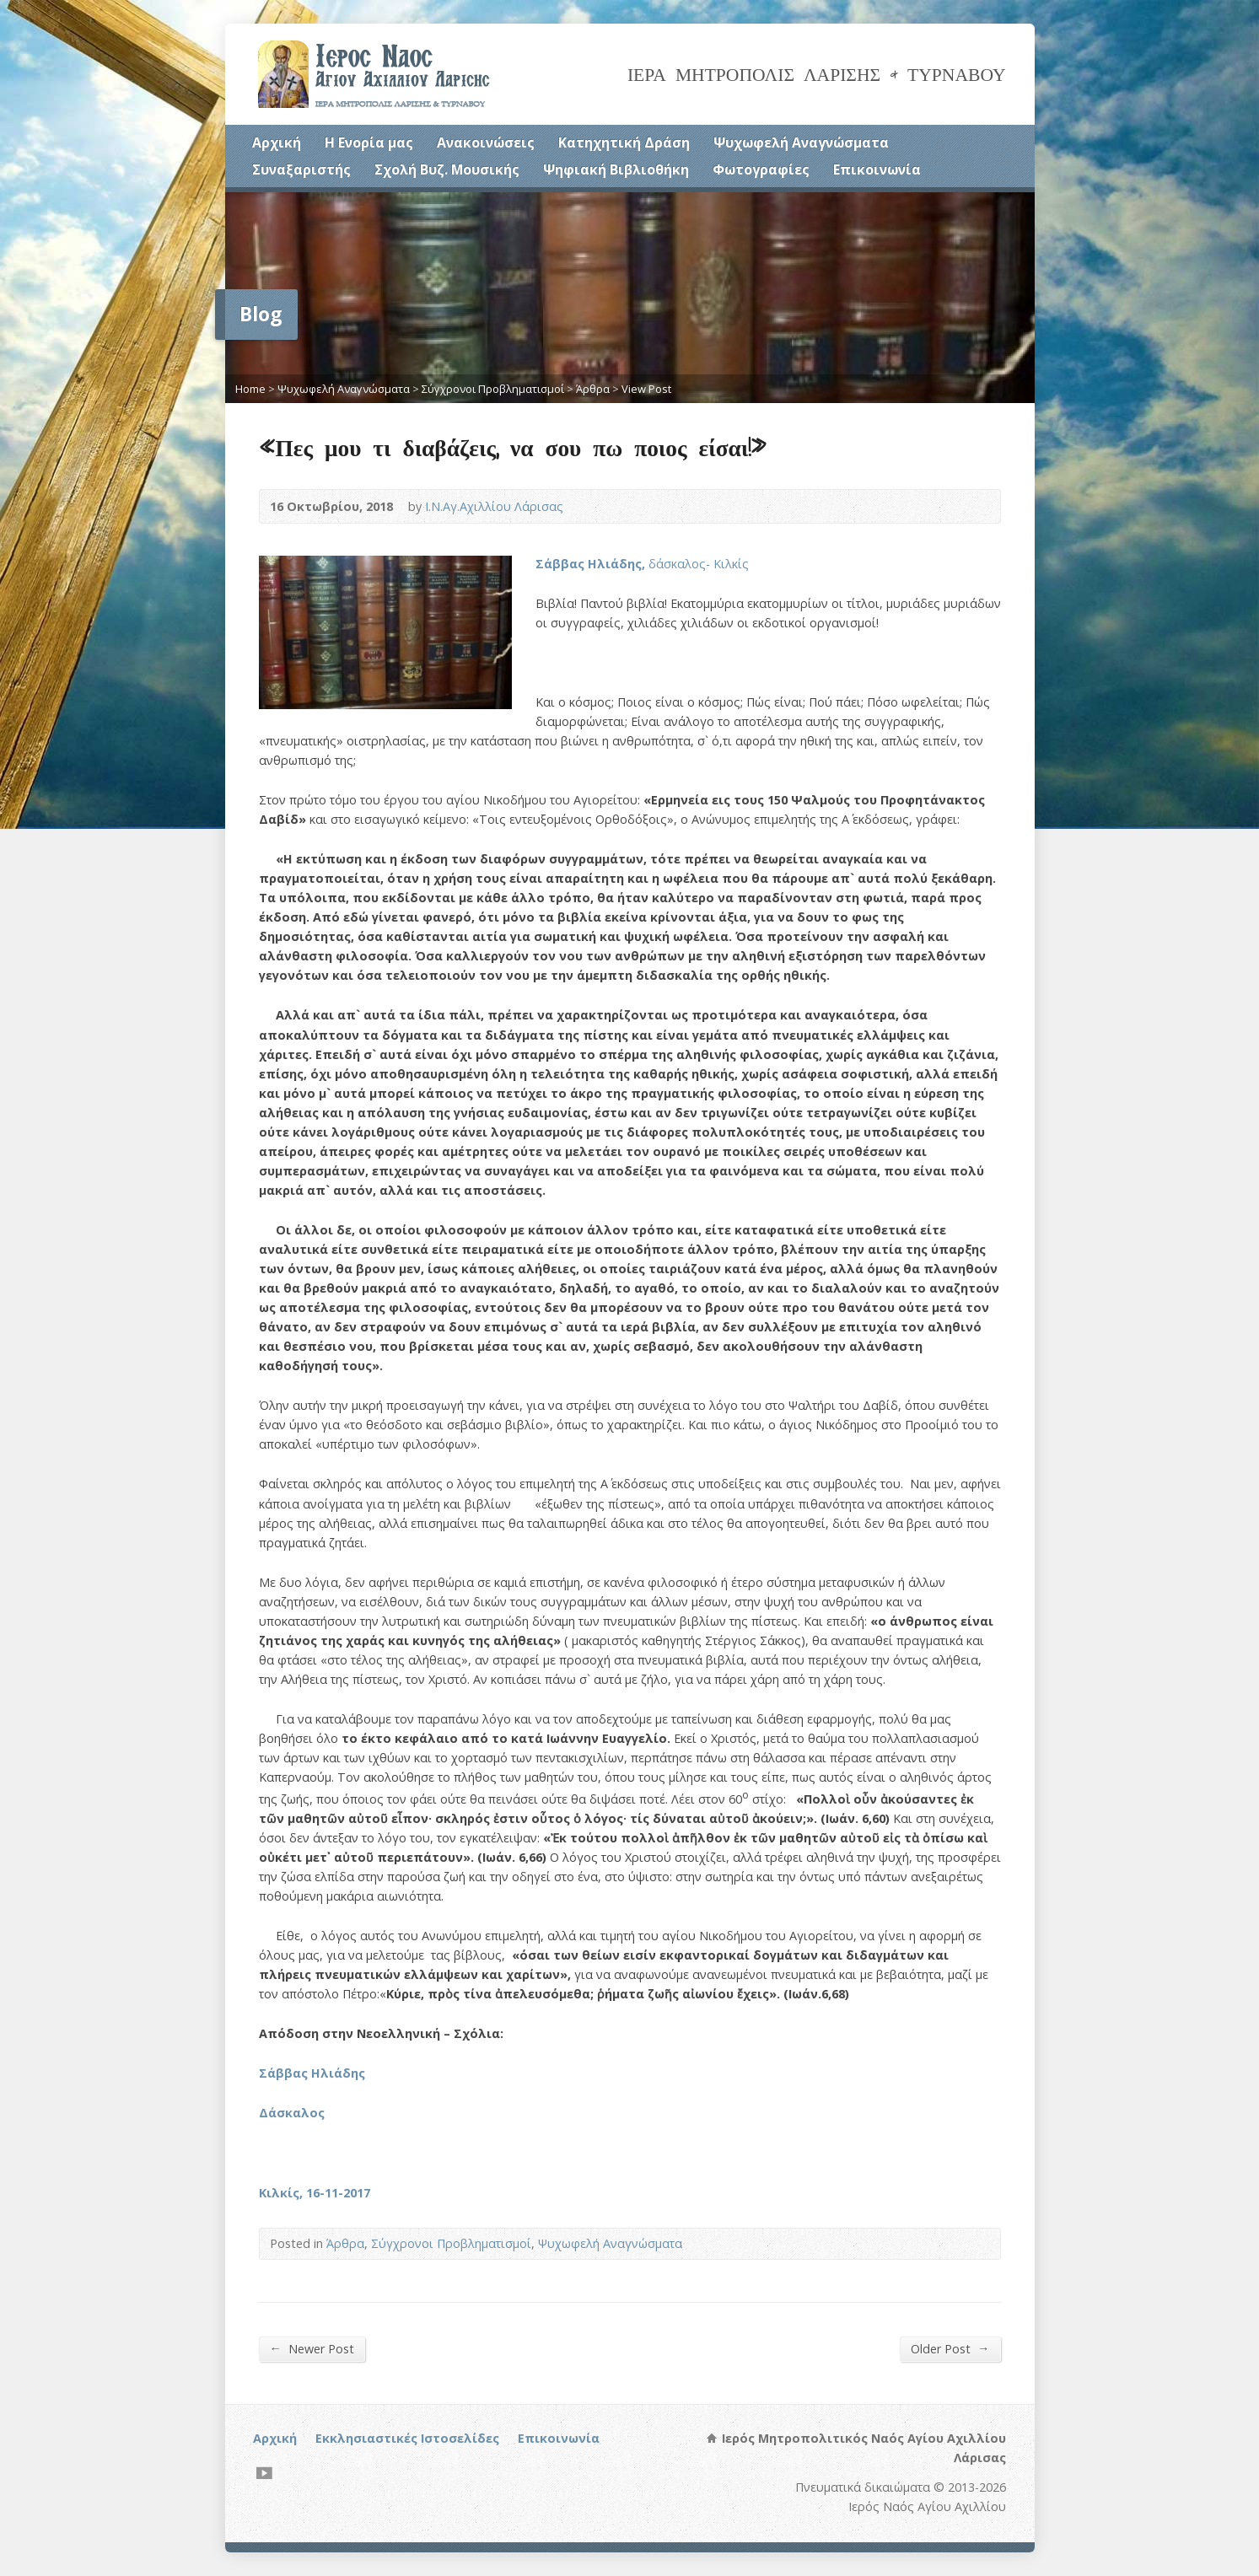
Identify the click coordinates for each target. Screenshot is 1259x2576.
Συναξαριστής (301, 169)
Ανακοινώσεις (486, 142)
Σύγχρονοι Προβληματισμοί (493, 388)
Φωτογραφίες (761, 169)
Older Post (950, 2348)
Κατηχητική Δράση (624, 142)
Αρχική (276, 142)
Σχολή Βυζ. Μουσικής (446, 169)
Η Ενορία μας (369, 142)
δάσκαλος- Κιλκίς (642, 564)
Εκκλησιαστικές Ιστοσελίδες (407, 2438)
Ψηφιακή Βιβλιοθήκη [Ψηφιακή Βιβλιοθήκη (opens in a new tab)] (616, 169)
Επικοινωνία (877, 169)
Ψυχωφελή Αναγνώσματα (801, 142)
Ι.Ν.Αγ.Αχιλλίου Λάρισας (494, 506)
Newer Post (312, 2348)
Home (250, 388)
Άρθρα (593, 388)
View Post (646, 388)
